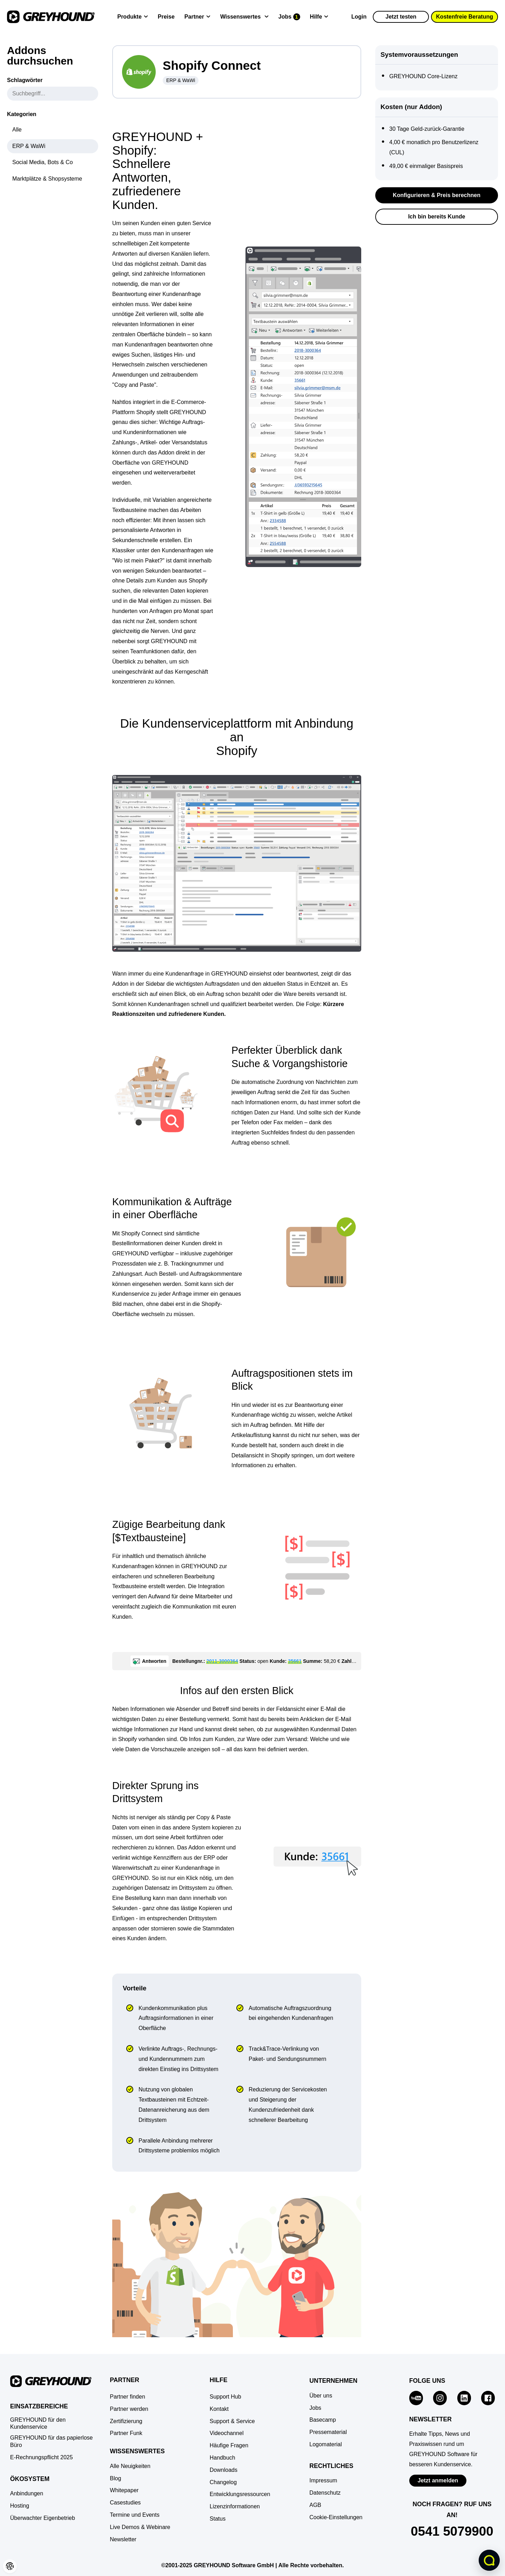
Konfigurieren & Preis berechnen (436, 195)
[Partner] (197, 17)
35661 (295, 1661)
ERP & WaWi (180, 80)
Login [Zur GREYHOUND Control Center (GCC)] (359, 17)
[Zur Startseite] (51, 17)
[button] (10, 2566)
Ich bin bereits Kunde (436, 217)
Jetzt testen (400, 17)
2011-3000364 (222, 1661)
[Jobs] (289, 17)
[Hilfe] (319, 17)
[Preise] (166, 17)
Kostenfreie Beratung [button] (464, 17)
